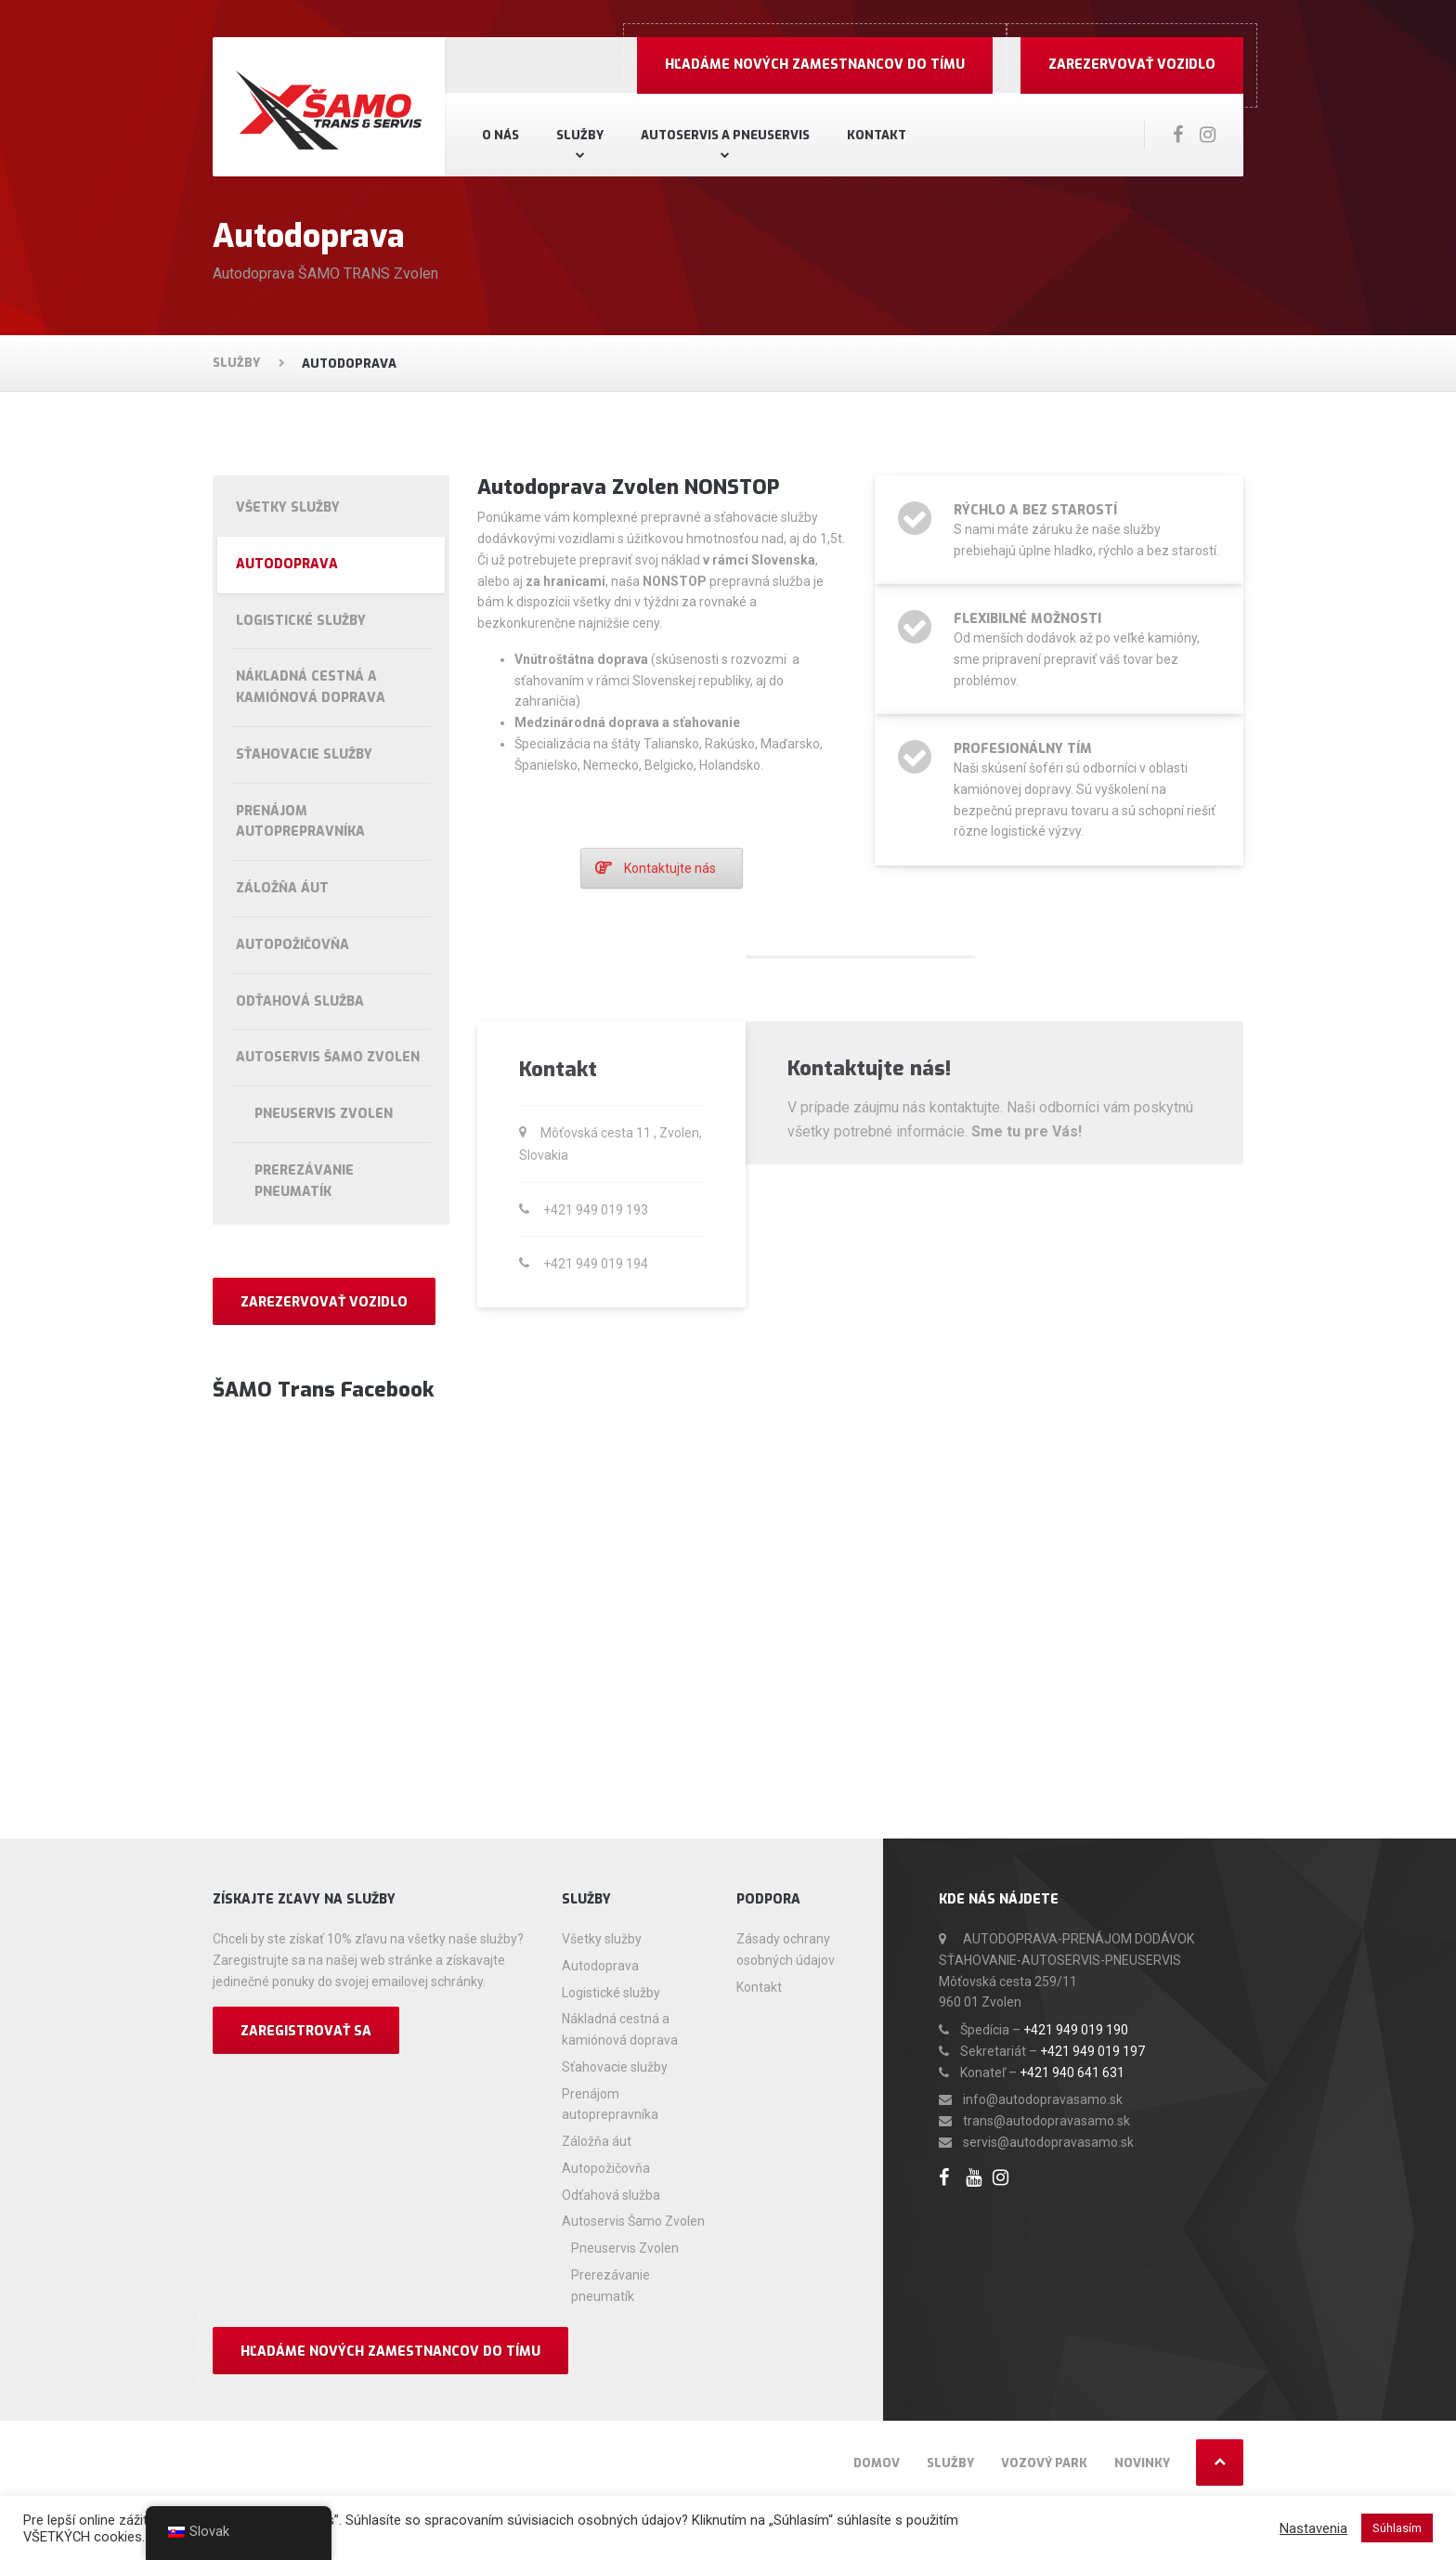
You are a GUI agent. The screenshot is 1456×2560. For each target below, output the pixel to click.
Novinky (1142, 2463)
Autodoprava (287, 564)
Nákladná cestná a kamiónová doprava (310, 687)
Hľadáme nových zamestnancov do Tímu (815, 64)
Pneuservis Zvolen (323, 1114)
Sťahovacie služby (304, 754)
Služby (580, 135)
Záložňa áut (282, 888)
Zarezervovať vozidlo (1132, 64)
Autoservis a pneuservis (725, 135)
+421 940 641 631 (1072, 2072)
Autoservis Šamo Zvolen (328, 1057)
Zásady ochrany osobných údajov (785, 1949)
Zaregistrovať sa (305, 2031)
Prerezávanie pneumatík (304, 1181)
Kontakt (876, 135)
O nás (500, 135)
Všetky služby (288, 507)
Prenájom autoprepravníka (300, 821)
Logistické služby (301, 621)
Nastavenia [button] (1313, 2528)
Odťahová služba (300, 1001)
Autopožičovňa (292, 945)
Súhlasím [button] (1397, 2528)
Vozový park (1044, 2463)
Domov (876, 2463)
